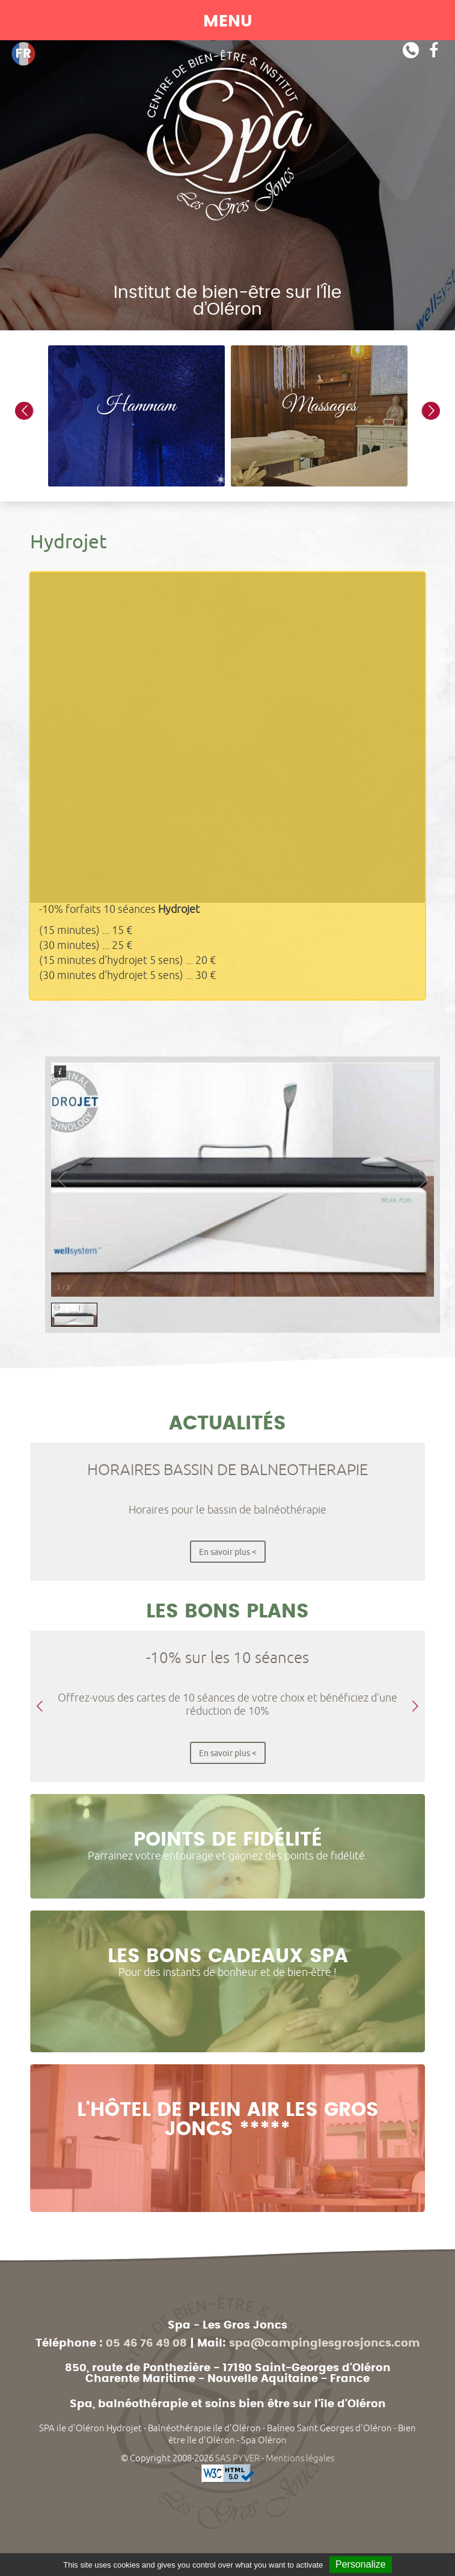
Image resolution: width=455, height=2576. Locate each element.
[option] (136, 415)
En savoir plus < (228, 1552)
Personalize (360, 2564)
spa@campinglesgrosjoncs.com (324, 2343)
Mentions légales (300, 2458)
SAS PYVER (237, 2458)
